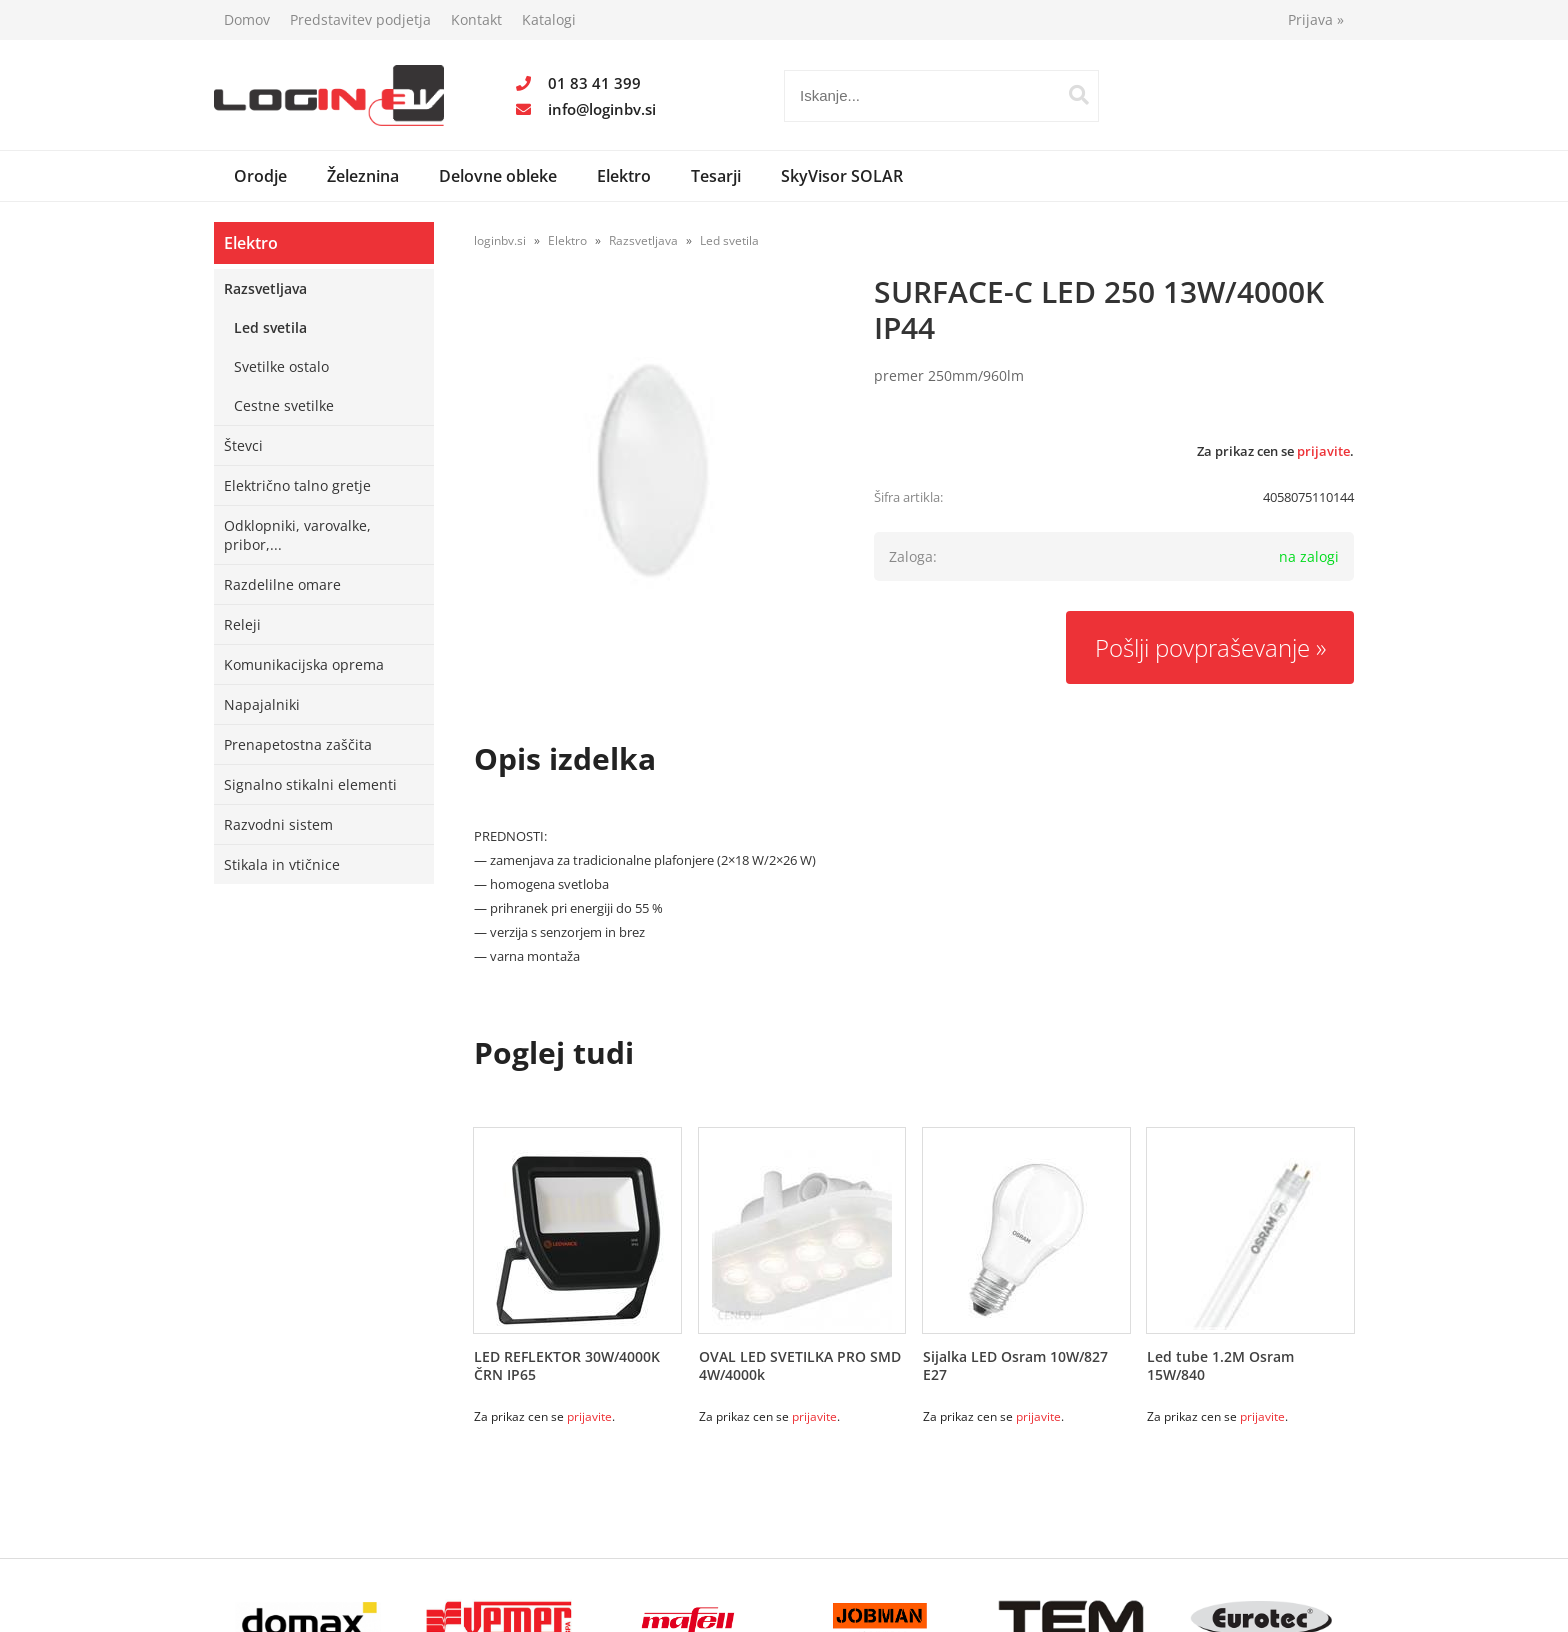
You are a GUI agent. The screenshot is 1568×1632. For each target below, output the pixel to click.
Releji (242, 624)
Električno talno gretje (297, 485)
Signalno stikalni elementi (310, 784)
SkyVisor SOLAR (842, 176)
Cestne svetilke (284, 405)
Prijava (1316, 19)
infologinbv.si (602, 109)
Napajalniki (262, 704)
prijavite (1323, 451)
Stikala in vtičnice (282, 864)
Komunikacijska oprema (304, 664)
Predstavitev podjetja (360, 19)
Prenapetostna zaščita (298, 744)
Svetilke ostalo (281, 366)
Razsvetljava (265, 288)
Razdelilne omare (282, 584)
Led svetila (270, 327)
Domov (247, 19)
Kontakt (476, 19)
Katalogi (549, 19)
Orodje (260, 176)
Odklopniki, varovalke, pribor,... (297, 535)
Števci (243, 445)
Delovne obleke (498, 176)
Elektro (624, 176)
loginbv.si (500, 240)
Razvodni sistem (278, 824)
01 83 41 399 (594, 83)
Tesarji (716, 176)
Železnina (363, 176)
